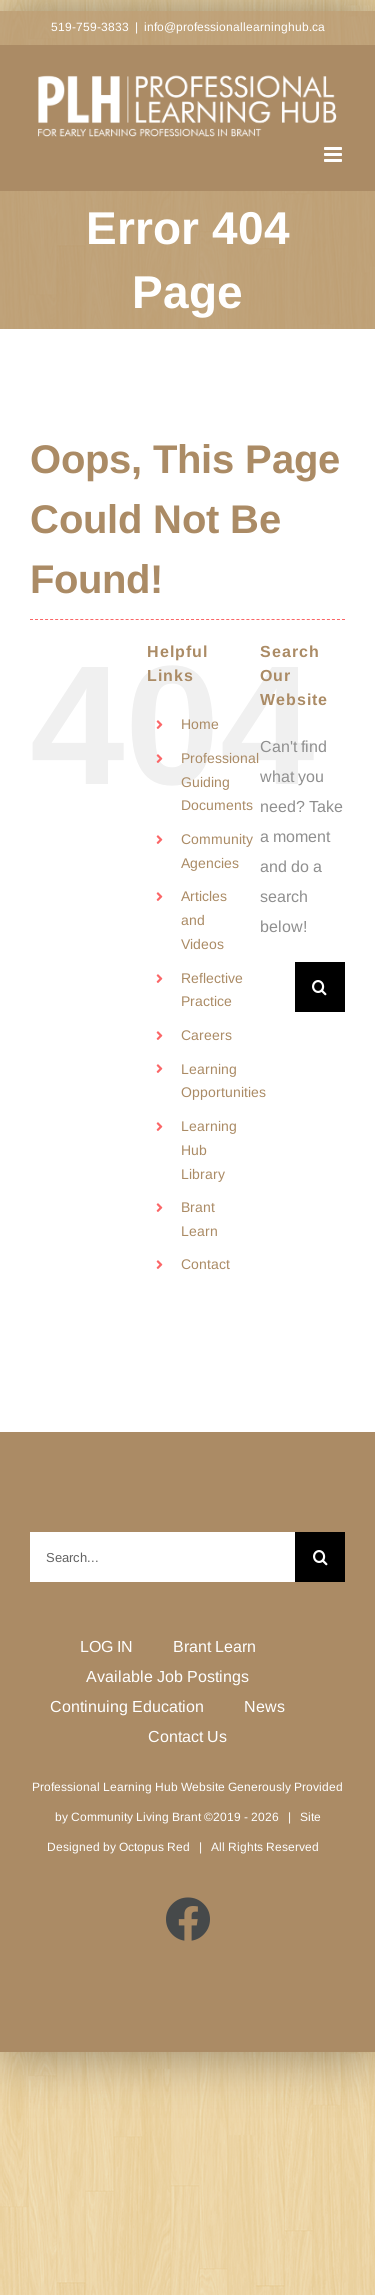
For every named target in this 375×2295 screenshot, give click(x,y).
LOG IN (106, 1646)
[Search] (320, 987)
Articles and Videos (204, 920)
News (264, 1706)
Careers (206, 1035)
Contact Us (187, 1736)
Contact (205, 1264)
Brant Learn (214, 1646)
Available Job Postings (167, 1676)
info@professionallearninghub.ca (234, 27)
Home (200, 724)
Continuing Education (127, 1706)
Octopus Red (154, 1847)
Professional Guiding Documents (220, 782)
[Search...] (277, 987)
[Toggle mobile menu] (334, 154)
